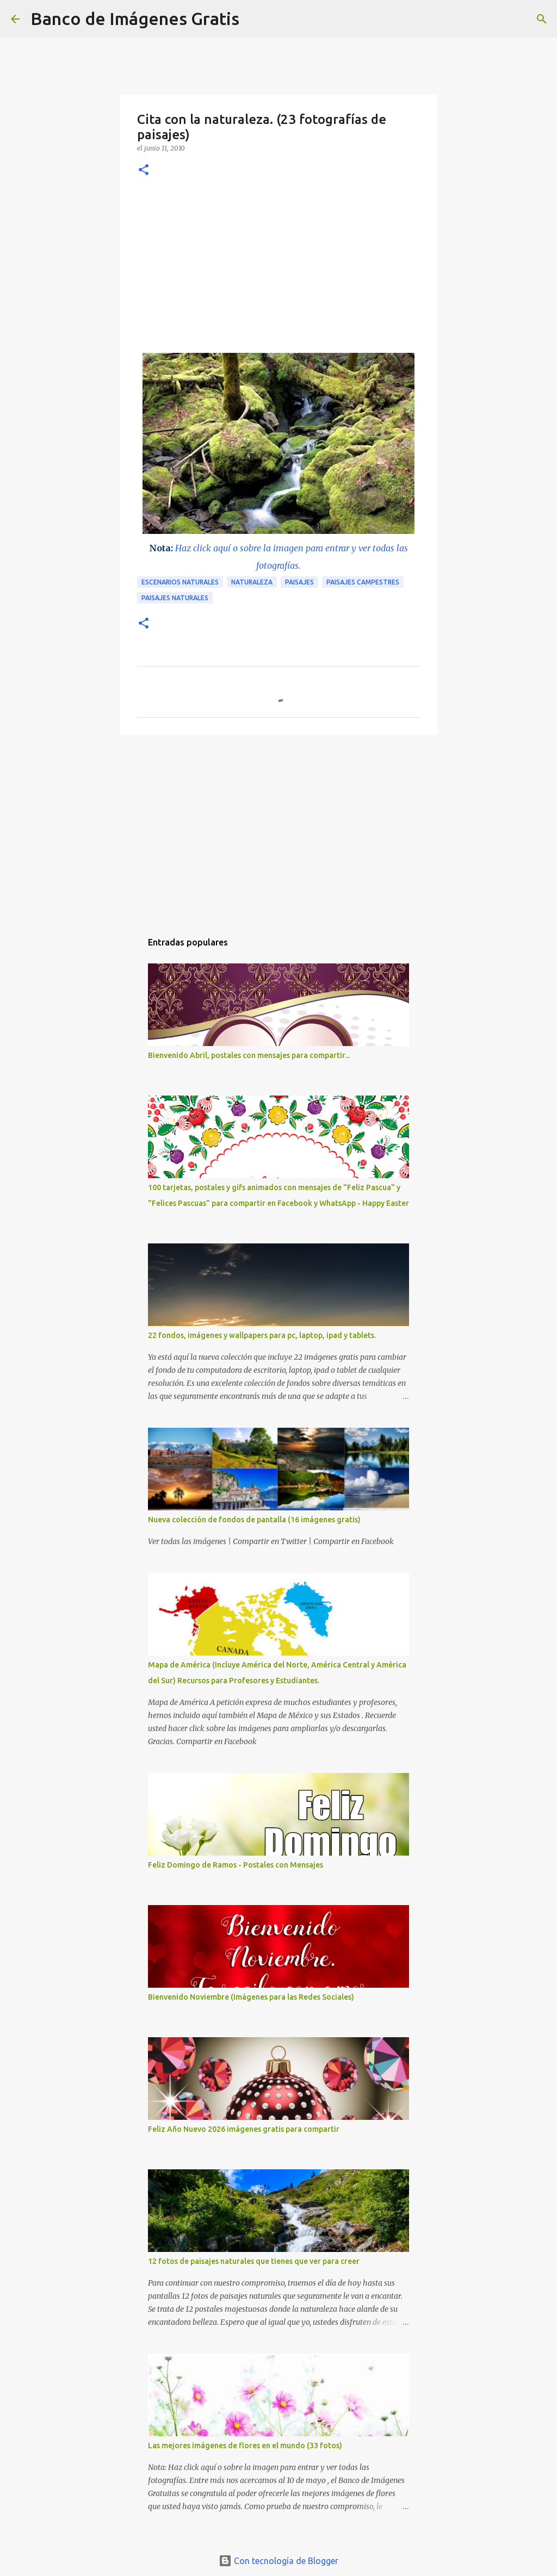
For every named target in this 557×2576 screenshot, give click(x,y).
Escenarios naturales (180, 582)
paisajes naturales (174, 597)
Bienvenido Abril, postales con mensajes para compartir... (249, 1055)
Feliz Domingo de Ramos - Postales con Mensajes (235, 1865)
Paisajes (299, 582)
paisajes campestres (362, 582)
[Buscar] (254, 19)
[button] (143, 170)
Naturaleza (252, 582)
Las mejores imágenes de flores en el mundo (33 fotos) (245, 2445)
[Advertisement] (278, 271)
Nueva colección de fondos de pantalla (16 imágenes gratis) (254, 1519)
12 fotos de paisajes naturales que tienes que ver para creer (254, 2261)
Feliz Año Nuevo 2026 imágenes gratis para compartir (243, 2129)
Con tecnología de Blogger (278, 2561)
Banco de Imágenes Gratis (134, 18)
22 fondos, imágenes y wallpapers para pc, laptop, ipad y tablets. (262, 1335)
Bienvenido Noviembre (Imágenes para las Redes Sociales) (251, 1997)
